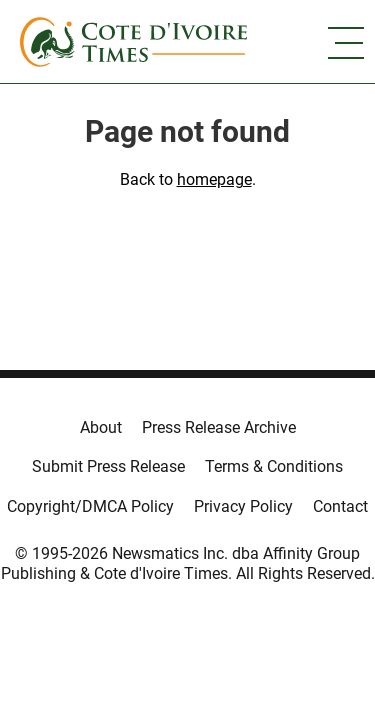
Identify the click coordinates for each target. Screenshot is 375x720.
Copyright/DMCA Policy (90, 506)
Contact (340, 506)
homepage (214, 179)
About (101, 427)
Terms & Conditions (274, 466)
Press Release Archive (219, 427)
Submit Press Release (108, 466)
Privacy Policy (243, 506)
